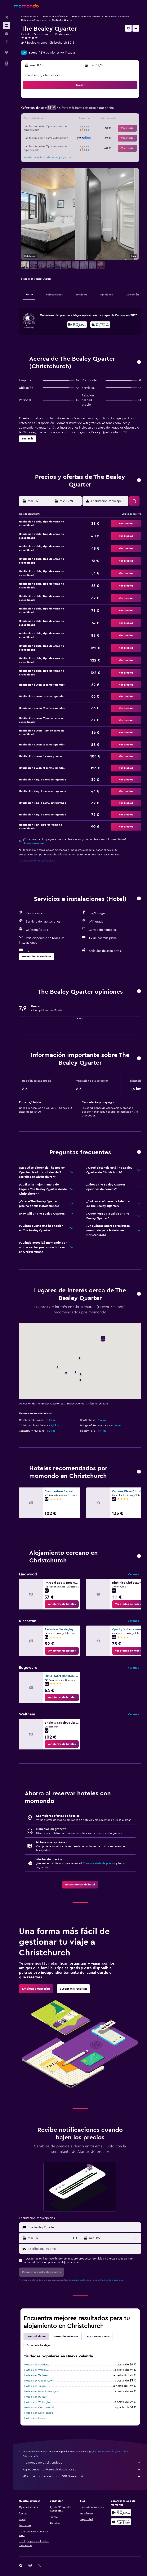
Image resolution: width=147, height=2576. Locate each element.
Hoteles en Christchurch (34, 20)
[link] (62, 1604)
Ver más (133, 1574)
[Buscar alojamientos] (6, 25)
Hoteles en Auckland (36, 2364)
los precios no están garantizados (110, 2451)
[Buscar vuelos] (6, 17)
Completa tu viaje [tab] (38, 2345)
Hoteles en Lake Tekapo (38, 2413)
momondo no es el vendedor (82, 2462)
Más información (33, 843)
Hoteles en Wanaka (36, 2370)
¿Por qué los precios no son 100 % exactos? (82, 2476)
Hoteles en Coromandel (39, 2407)
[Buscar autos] (6, 33)
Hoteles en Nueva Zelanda (86, 16)
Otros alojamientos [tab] (66, 2336)
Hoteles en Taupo (35, 2386)
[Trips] (6, 52)
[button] (6, 6)
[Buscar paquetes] (6, 42)
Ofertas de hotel (29, 16)
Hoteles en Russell (35, 2396)
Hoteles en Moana (35, 2418)
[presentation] (100, 324)
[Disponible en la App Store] (100, 325)
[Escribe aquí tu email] (84, 2248)
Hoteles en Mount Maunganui (42, 2391)
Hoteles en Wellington (37, 2402)
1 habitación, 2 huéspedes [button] (42, 75)
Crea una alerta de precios (99, 1863)
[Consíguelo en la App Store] (121, 2521)
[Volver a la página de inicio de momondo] (26, 6)
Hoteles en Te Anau (36, 2375)
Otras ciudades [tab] (36, 2336)
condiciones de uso (79, 2280)
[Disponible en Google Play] (77, 325)
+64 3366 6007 (31, 47)
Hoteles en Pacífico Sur (55, 16)
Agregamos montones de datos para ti (82, 2469)
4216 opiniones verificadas (57, 52)
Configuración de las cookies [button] (37, 860)
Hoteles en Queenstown (39, 2380)
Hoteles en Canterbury (117, 16)
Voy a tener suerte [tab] (97, 2336)
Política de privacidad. (112, 2280)
